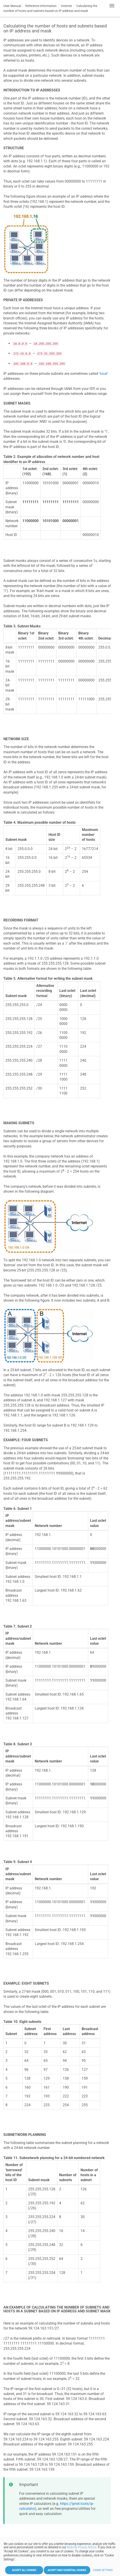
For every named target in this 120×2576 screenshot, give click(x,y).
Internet (66, 6)
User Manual (12, 6)
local (103, 373)
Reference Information (41, 6)
